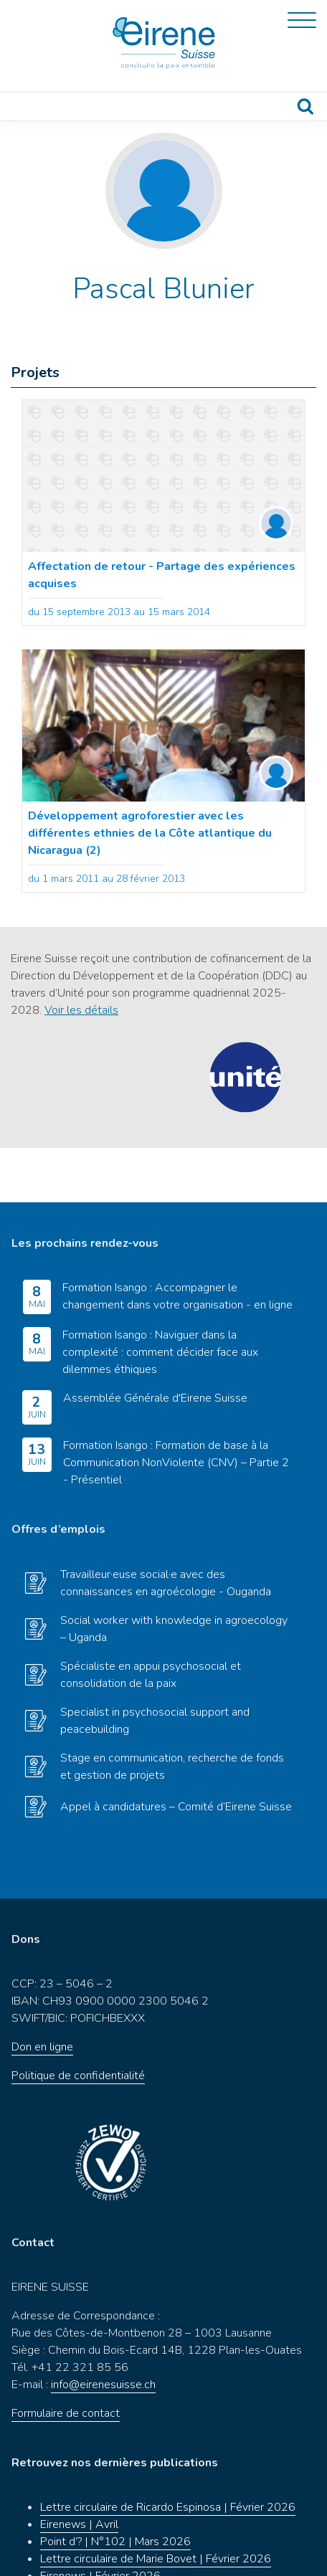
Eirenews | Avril (79, 2470)
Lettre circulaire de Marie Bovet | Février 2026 (155, 2504)
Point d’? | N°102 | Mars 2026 (115, 2487)
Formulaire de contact (65, 2359)
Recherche (305, 106)
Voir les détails (81, 1010)
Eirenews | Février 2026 (100, 2521)
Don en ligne (42, 1992)
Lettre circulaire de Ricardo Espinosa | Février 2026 (167, 2453)
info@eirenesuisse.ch (103, 2330)
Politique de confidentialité (78, 2021)
